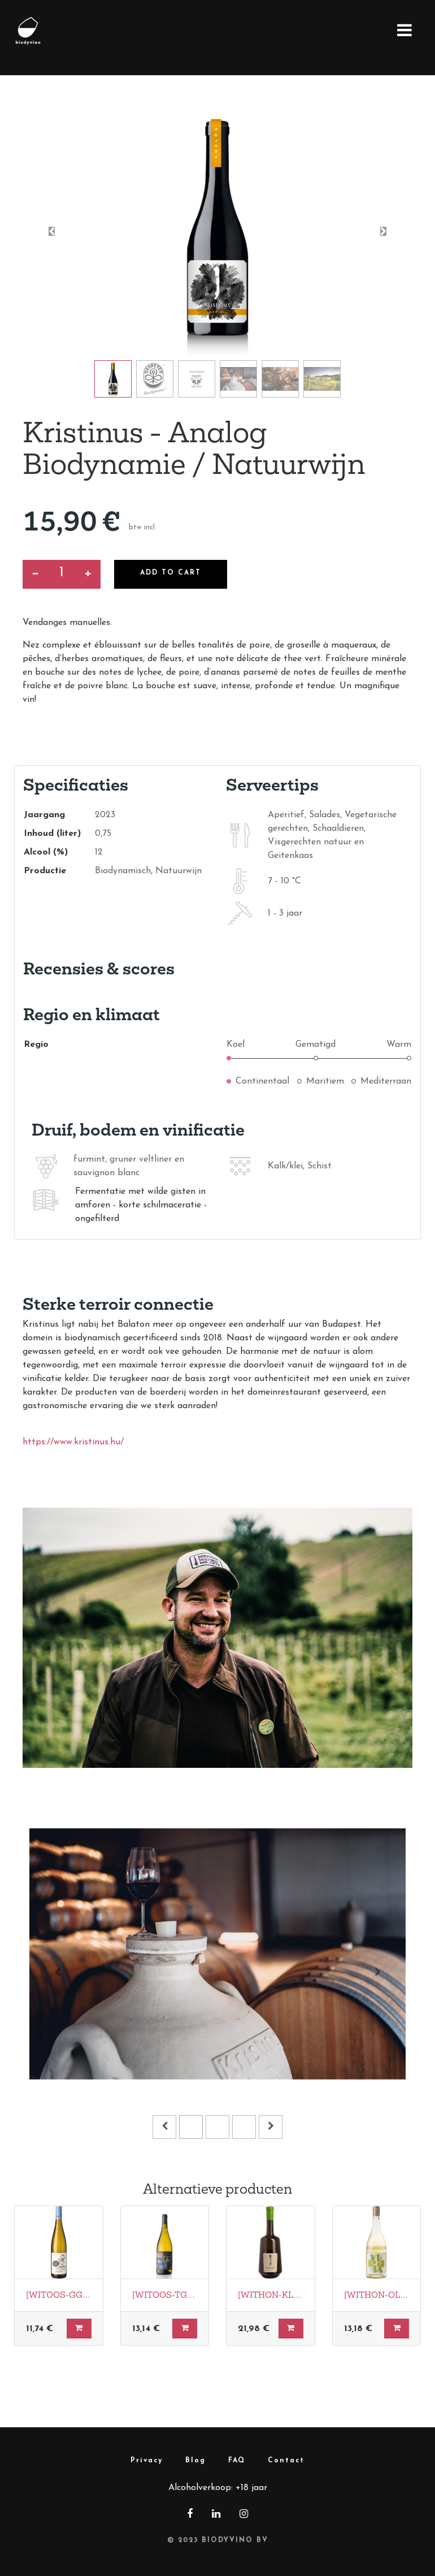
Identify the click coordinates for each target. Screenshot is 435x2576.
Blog (195, 2460)
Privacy (146, 2460)
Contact (286, 2460)
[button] (52, 231)
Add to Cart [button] (170, 572)
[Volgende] (377, 1972)
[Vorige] (57, 1972)
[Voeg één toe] (88, 574)
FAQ (236, 2460)
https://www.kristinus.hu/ (73, 1442)
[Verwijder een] (35, 574)
